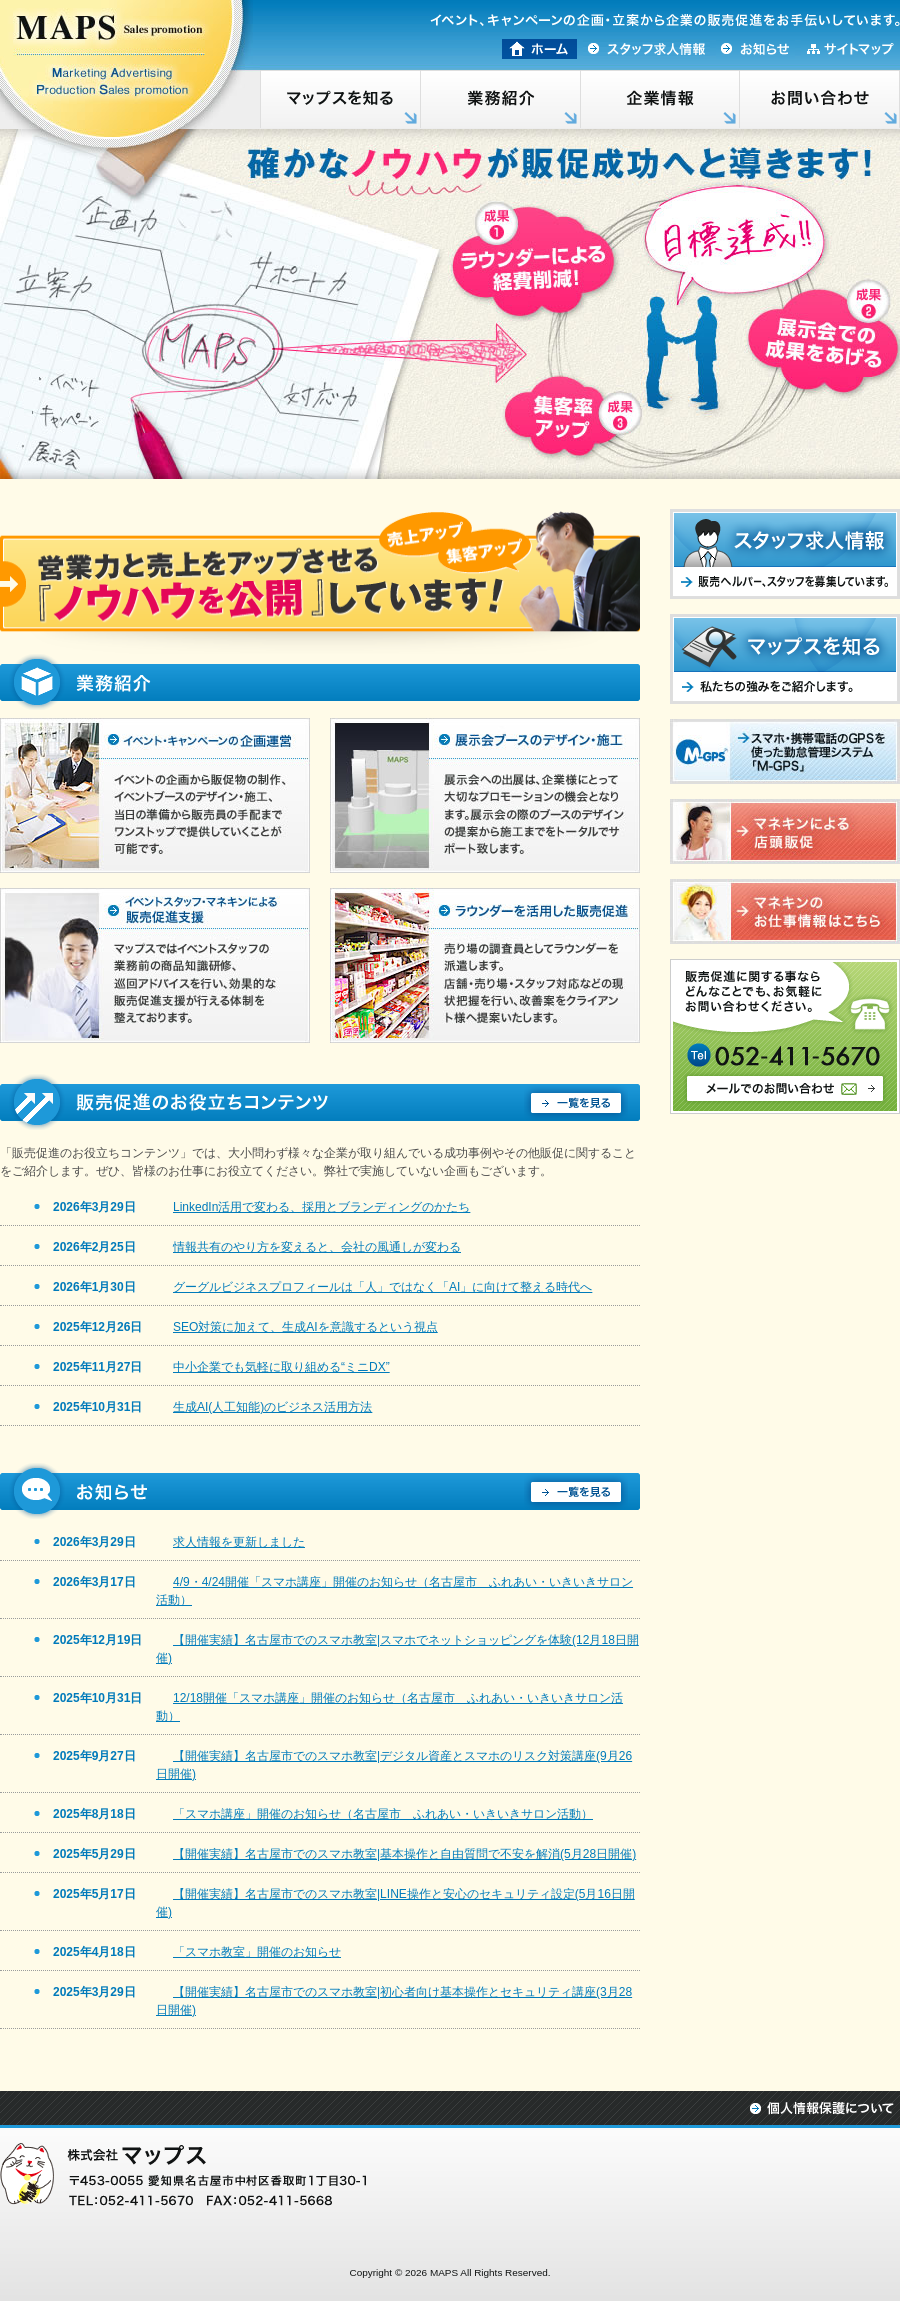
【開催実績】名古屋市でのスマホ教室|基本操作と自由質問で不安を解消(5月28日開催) (404, 1854)
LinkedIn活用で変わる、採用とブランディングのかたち (321, 1207)
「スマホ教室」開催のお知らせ (257, 1952)
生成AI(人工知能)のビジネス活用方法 (272, 1407)
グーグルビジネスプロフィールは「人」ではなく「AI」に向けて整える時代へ (382, 1287)
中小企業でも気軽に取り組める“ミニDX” (281, 1367)
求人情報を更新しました (239, 1542)
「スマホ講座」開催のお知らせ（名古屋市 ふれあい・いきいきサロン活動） (383, 1814)
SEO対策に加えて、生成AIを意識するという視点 (305, 1327)
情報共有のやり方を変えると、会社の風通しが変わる (317, 1247)
